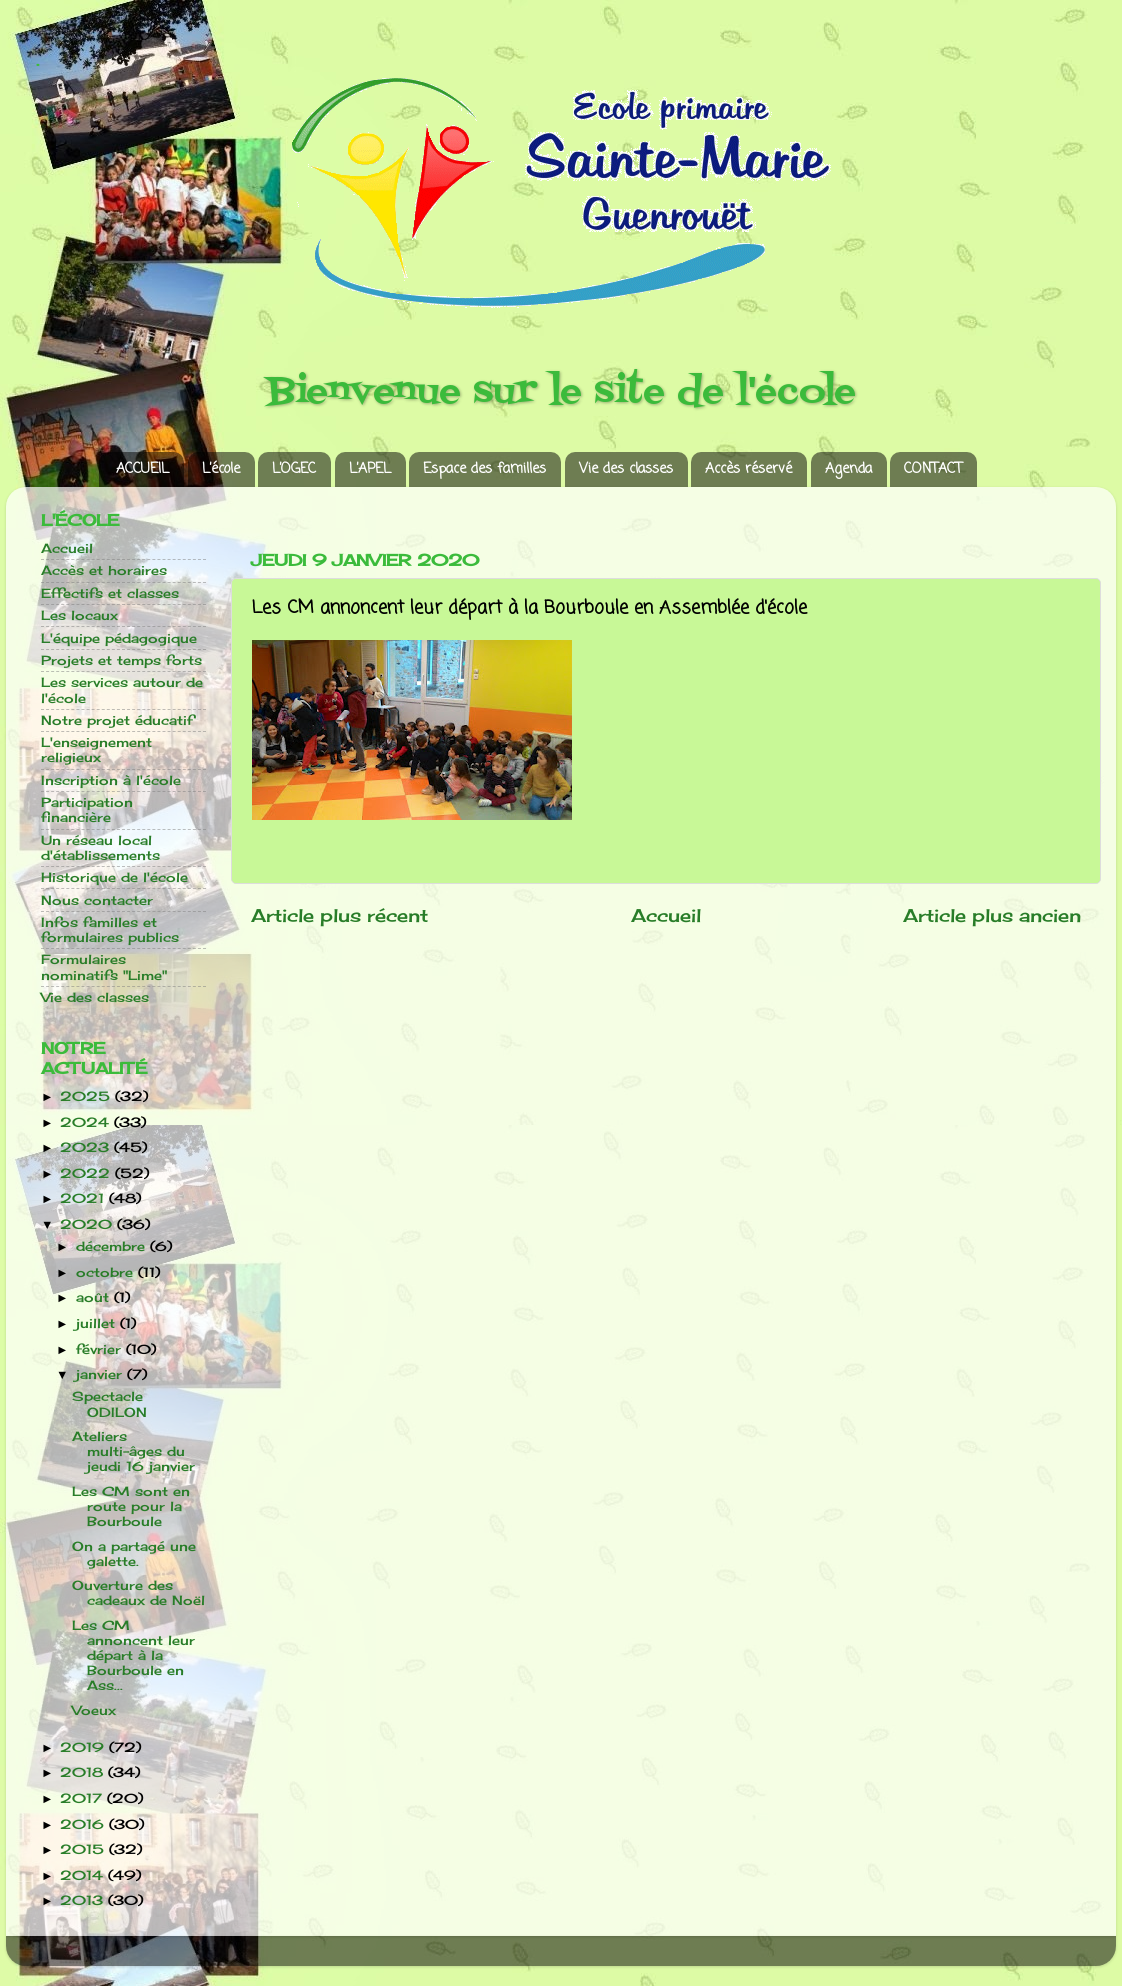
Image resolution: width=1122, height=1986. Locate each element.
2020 (88, 1224)
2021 (84, 1198)
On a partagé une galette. (134, 1554)
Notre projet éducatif (117, 720)
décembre (113, 1246)
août (95, 1297)
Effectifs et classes (110, 593)
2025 (87, 1096)
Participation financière (87, 810)
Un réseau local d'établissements (100, 848)
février (101, 1349)
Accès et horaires (104, 570)
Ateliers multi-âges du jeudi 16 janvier (133, 1451)
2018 (84, 1772)
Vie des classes (626, 469)
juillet (98, 1323)
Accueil (666, 915)
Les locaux (79, 615)
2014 (84, 1875)
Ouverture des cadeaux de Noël (138, 1593)
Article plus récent (339, 915)
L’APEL (370, 469)
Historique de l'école (114, 877)
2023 (87, 1147)
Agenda (848, 469)
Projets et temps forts (121, 660)
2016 (84, 1824)
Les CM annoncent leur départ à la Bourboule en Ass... (133, 1655)
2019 (84, 1747)
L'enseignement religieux (96, 750)
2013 (84, 1900)
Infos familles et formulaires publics (110, 930)
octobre (107, 1272)
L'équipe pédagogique (119, 638)
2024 (87, 1122)
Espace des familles (484, 469)
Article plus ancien (992, 915)
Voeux (94, 1710)
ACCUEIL (142, 469)
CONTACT (933, 469)
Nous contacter (97, 900)
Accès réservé (748, 469)
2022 (87, 1173)
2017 (83, 1798)
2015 (84, 1849)
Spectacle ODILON (109, 1404)
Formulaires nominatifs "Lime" (104, 967)
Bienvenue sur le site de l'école (561, 392)
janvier (101, 1374)
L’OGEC (294, 469)
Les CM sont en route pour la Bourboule (131, 1506)
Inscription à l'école (111, 780)
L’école (221, 469)
